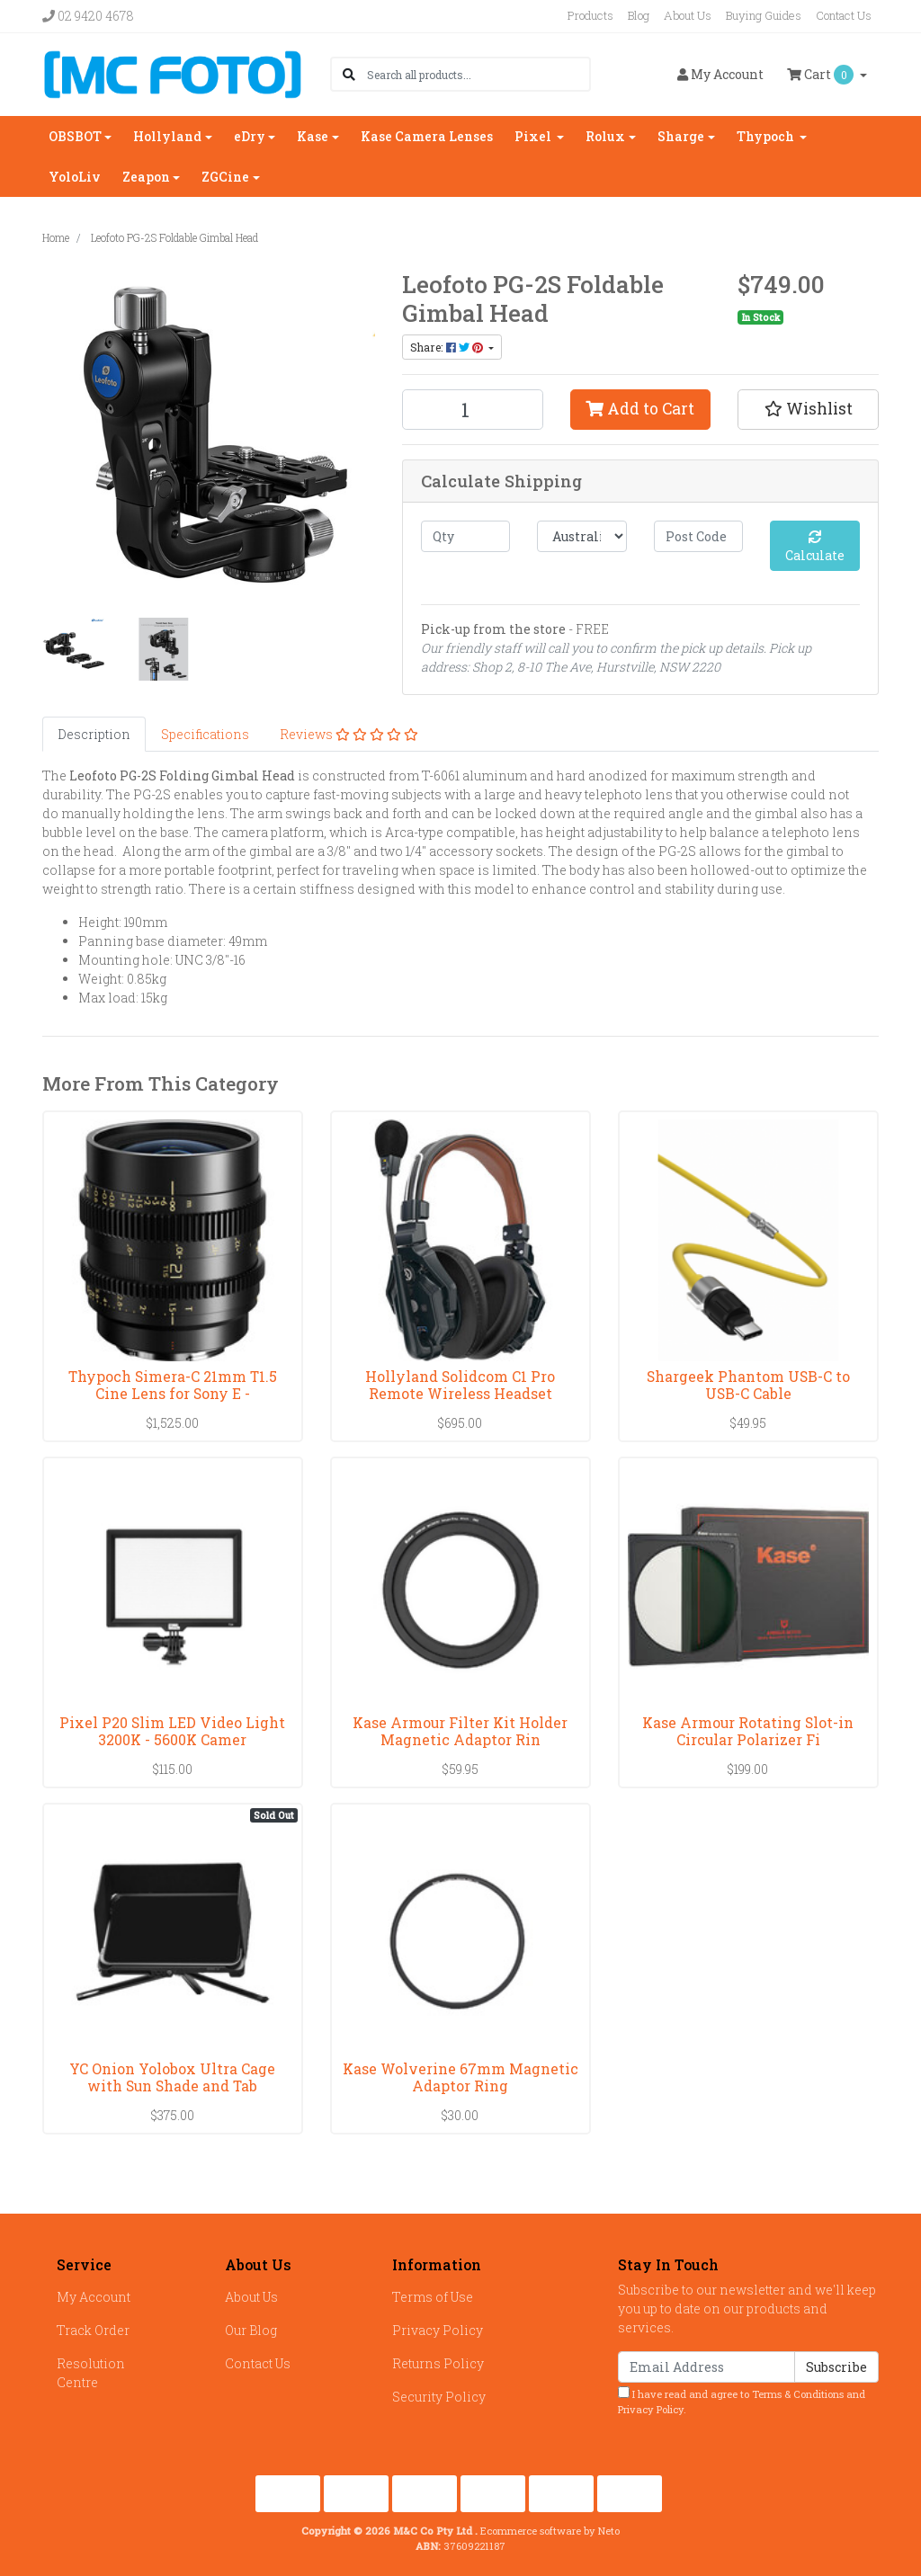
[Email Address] (706, 2367)
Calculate (815, 547)
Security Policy (439, 2396)
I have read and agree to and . (741, 2401)
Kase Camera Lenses (427, 136)
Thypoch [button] (767, 136)
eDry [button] (249, 136)
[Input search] (478, 74)
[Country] (581, 536)
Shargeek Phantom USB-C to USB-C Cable (748, 1385)
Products (590, 15)
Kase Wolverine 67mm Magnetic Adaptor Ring (460, 2077)
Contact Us (844, 15)
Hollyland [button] (167, 136)
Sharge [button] (680, 136)
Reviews (349, 734)
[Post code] (698, 536)
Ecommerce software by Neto (550, 2530)
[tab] (94, 734)
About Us (687, 15)
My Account (93, 2296)
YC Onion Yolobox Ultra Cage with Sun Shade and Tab (172, 2077)
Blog (638, 15)
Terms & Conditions (798, 2394)
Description (94, 734)
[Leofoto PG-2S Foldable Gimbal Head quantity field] (472, 409)
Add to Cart (640, 408)
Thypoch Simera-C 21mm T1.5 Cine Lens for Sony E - (172, 1385)
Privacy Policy (437, 2330)
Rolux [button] (605, 136)
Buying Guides (763, 15)
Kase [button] (312, 136)
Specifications (205, 734)
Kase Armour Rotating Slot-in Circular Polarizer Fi (748, 1731)
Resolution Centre (91, 2373)
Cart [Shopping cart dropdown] (821, 75)
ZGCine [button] (225, 176)
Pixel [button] (534, 136)
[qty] (465, 536)
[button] (808, 409)
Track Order (93, 2330)
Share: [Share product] (448, 347)
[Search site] (349, 74)
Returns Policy (438, 2363)
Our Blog (251, 2330)
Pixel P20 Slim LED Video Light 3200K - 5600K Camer (172, 1731)
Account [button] (720, 74)
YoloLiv (75, 176)
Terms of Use (432, 2296)
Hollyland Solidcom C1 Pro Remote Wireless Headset (460, 1385)
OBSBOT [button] (75, 136)
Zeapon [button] (146, 176)
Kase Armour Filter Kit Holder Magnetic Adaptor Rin (460, 1731)
